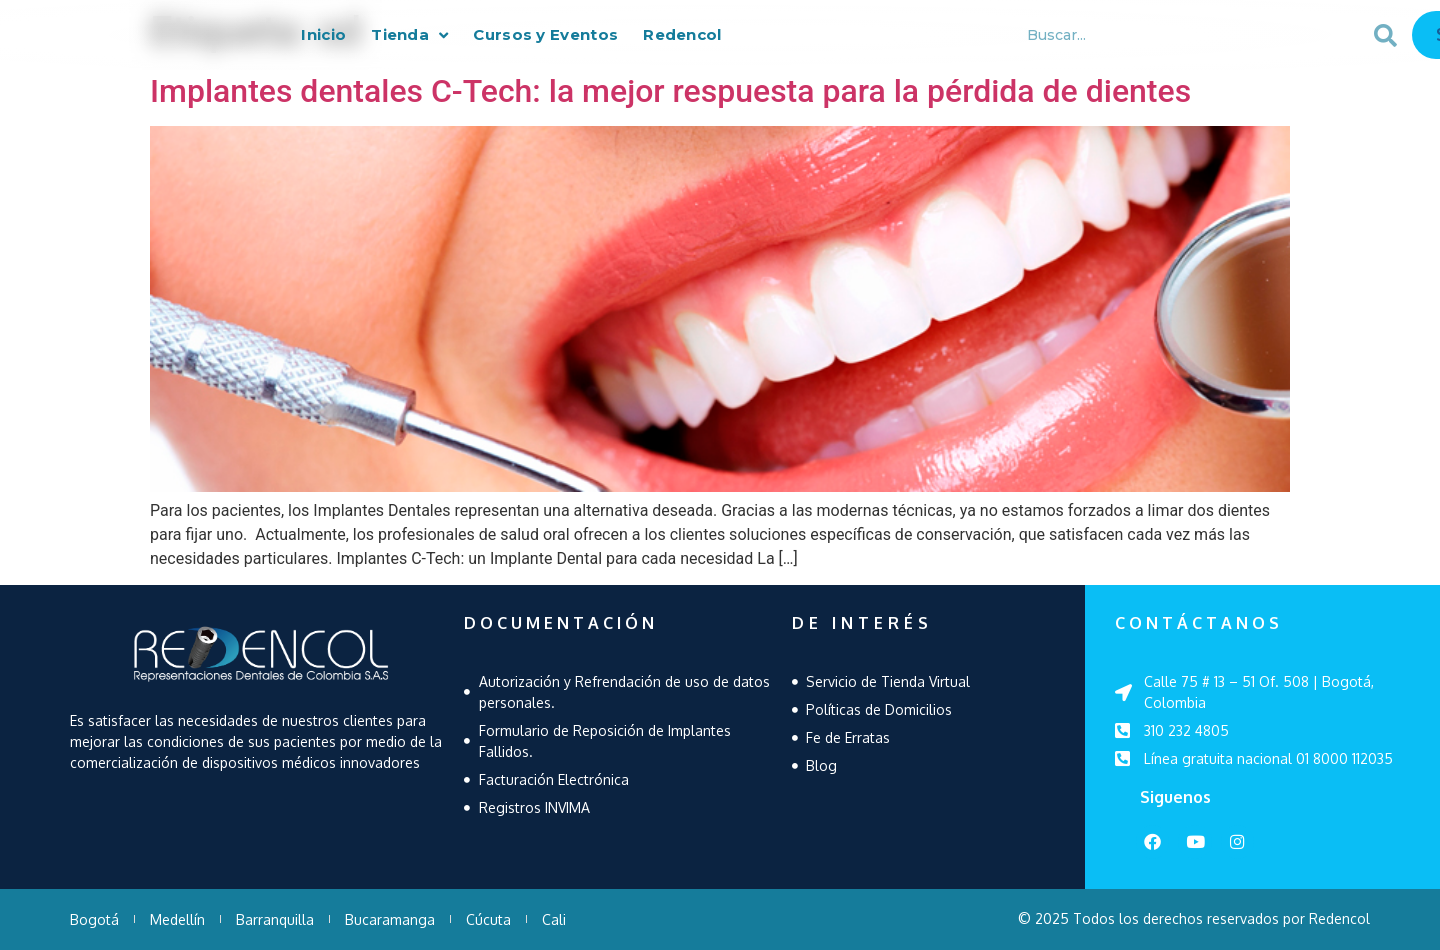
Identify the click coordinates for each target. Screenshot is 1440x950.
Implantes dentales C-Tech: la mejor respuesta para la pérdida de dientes (670, 91)
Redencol (682, 37)
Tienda (409, 37)
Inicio (323, 37)
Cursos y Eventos (545, 37)
